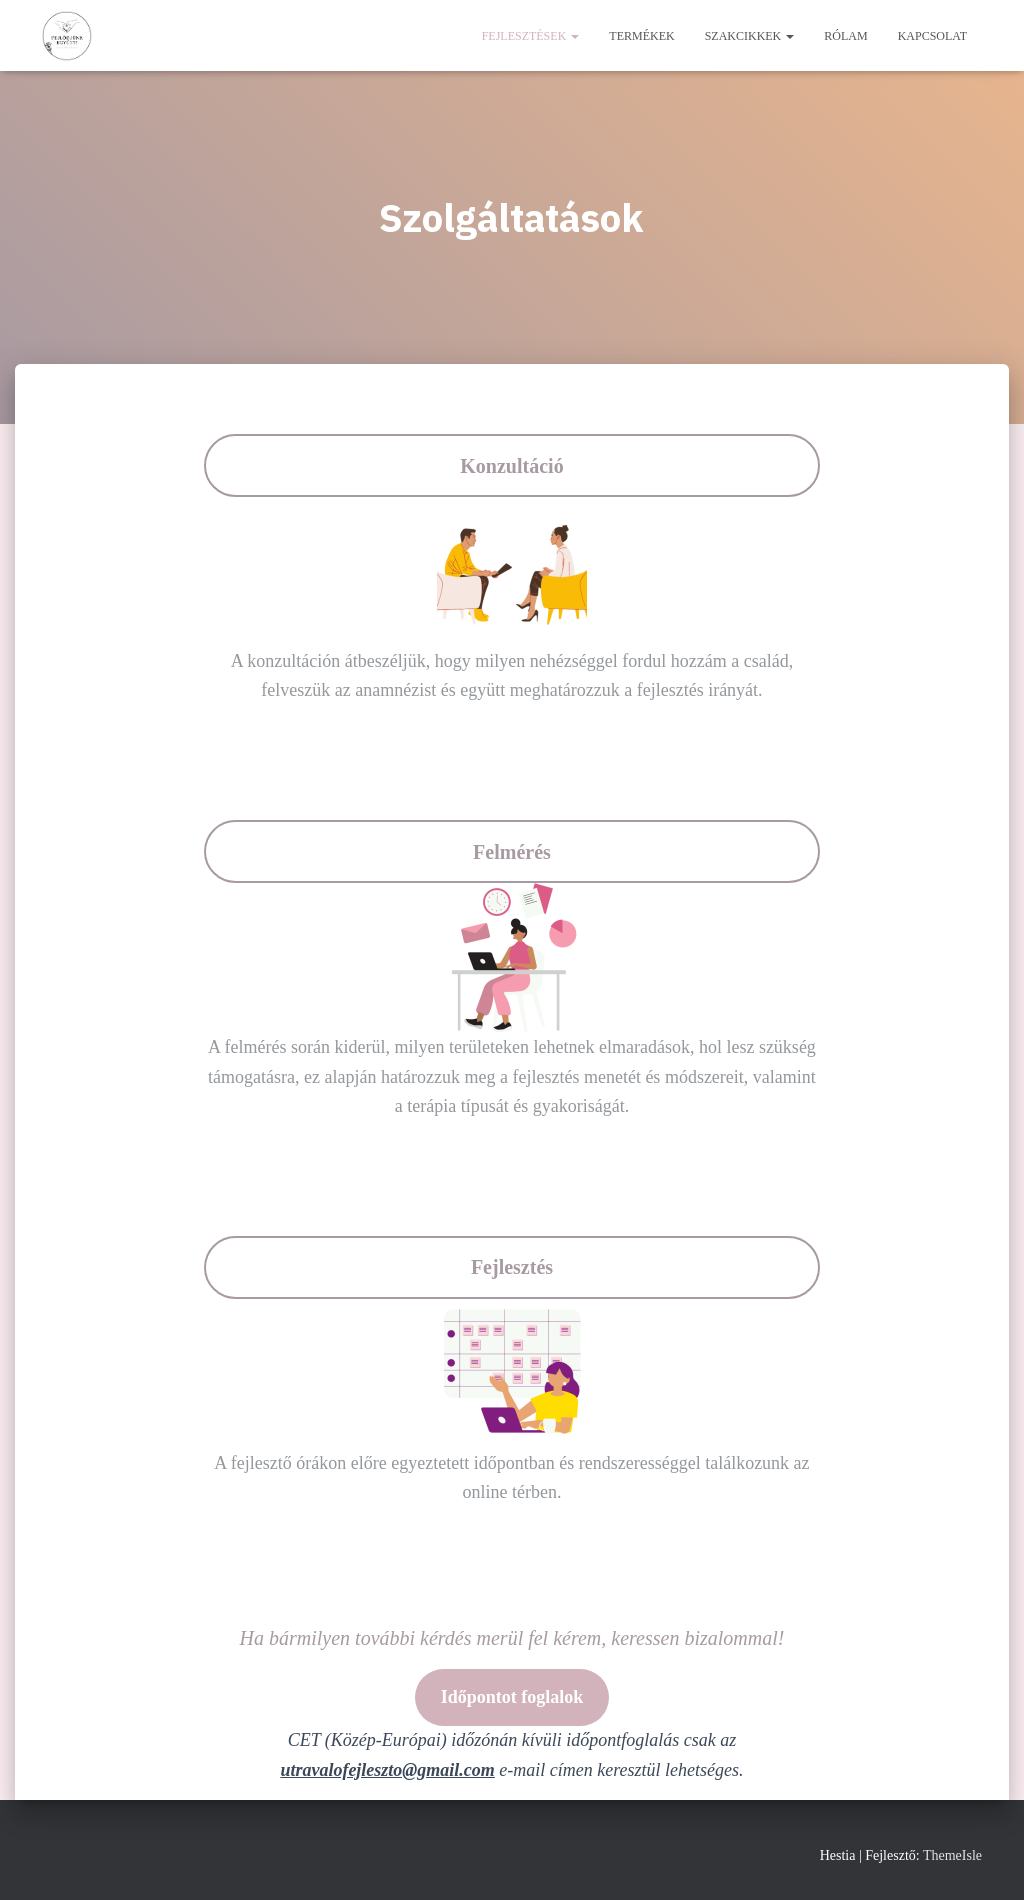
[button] (574, 36)
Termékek (641, 36)
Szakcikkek (750, 36)
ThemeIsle (952, 1855)
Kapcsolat (932, 36)
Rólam (845, 36)
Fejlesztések (531, 36)
